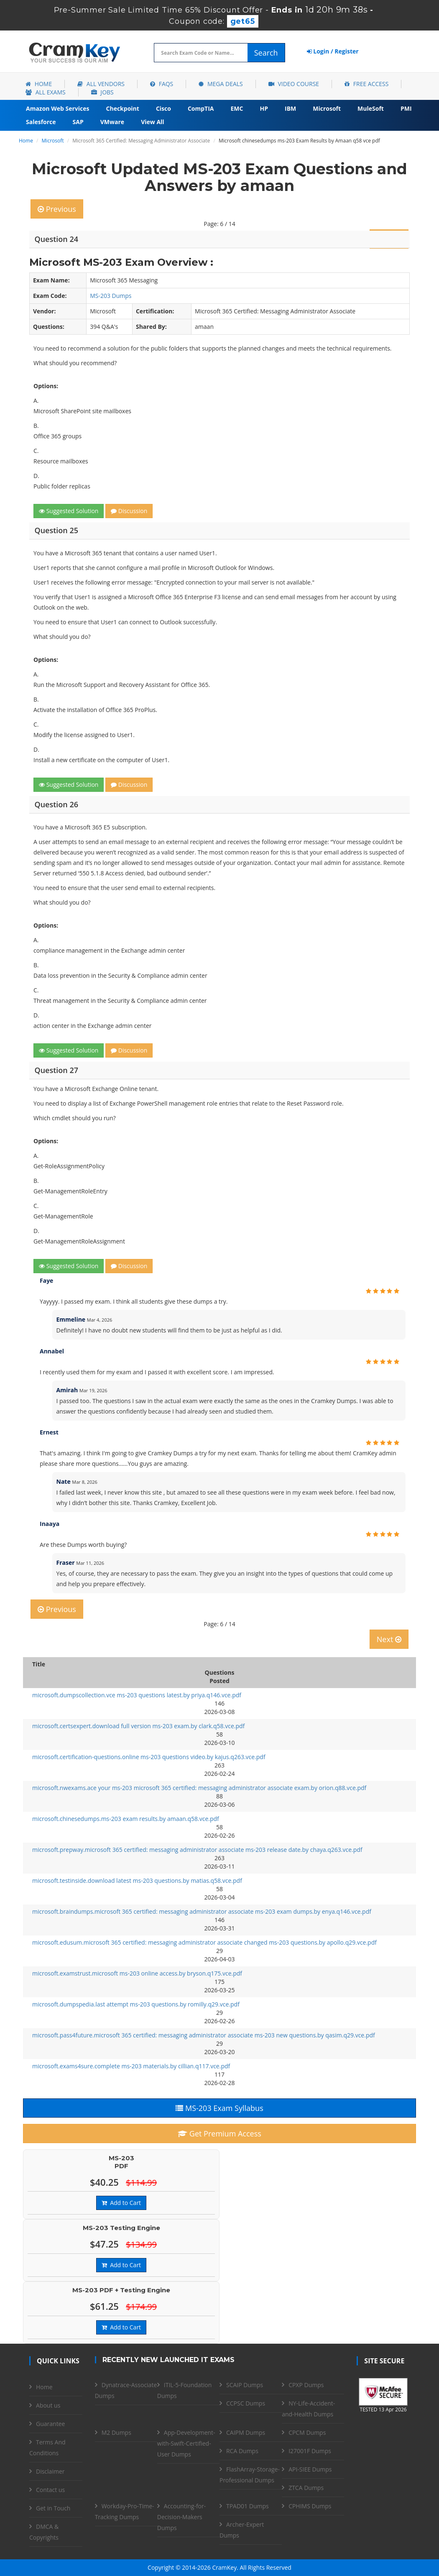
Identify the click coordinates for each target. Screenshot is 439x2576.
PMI (406, 108)
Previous (57, 209)
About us (48, 2405)
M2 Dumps (116, 2432)
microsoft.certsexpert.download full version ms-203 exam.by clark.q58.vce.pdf (138, 1726)
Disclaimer (50, 2471)
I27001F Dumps (309, 2451)
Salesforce (41, 122)
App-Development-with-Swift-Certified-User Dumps (186, 2443)
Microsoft (327, 108)
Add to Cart (121, 2203)
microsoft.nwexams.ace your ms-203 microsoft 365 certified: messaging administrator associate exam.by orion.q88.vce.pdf (199, 1788)
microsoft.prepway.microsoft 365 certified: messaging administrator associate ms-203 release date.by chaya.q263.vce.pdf (197, 1850)
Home (39, 84)
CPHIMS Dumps (309, 2506)
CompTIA (201, 108)
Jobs (102, 92)
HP (264, 108)
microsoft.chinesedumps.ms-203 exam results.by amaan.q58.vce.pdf (125, 1819)
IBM (290, 108)
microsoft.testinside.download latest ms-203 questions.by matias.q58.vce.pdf (137, 1880)
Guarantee (50, 2424)
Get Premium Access (219, 2133)
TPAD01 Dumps (247, 2506)
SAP (78, 122)
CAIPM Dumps (245, 2432)
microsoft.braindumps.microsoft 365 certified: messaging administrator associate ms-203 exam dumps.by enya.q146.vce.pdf (201, 1911)
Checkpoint (122, 108)
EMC (237, 108)
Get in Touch (53, 2508)
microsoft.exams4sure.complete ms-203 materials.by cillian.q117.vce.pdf (131, 2066)
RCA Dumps (242, 2451)
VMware (112, 122)
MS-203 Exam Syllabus (219, 2108)
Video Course (293, 84)
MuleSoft (370, 108)
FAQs (161, 84)
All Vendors (101, 84)
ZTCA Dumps (306, 2488)
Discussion (129, 511)
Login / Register (333, 51)
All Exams (46, 92)
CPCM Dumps (307, 2432)
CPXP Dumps (306, 2385)
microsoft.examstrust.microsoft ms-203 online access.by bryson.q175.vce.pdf (137, 1973)
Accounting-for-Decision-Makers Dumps (181, 2517)
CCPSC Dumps (245, 2403)
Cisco (163, 108)
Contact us (50, 2490)
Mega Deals (220, 84)
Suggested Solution (68, 511)
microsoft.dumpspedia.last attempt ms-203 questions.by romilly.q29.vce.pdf (136, 2004)
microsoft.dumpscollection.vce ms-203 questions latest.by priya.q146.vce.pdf (136, 1695)
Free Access (366, 84)
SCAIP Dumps (244, 2385)
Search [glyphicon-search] (266, 53)
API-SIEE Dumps (310, 2469)
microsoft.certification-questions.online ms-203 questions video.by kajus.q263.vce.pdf (148, 1757)
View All (152, 122)
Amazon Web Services (57, 108)
